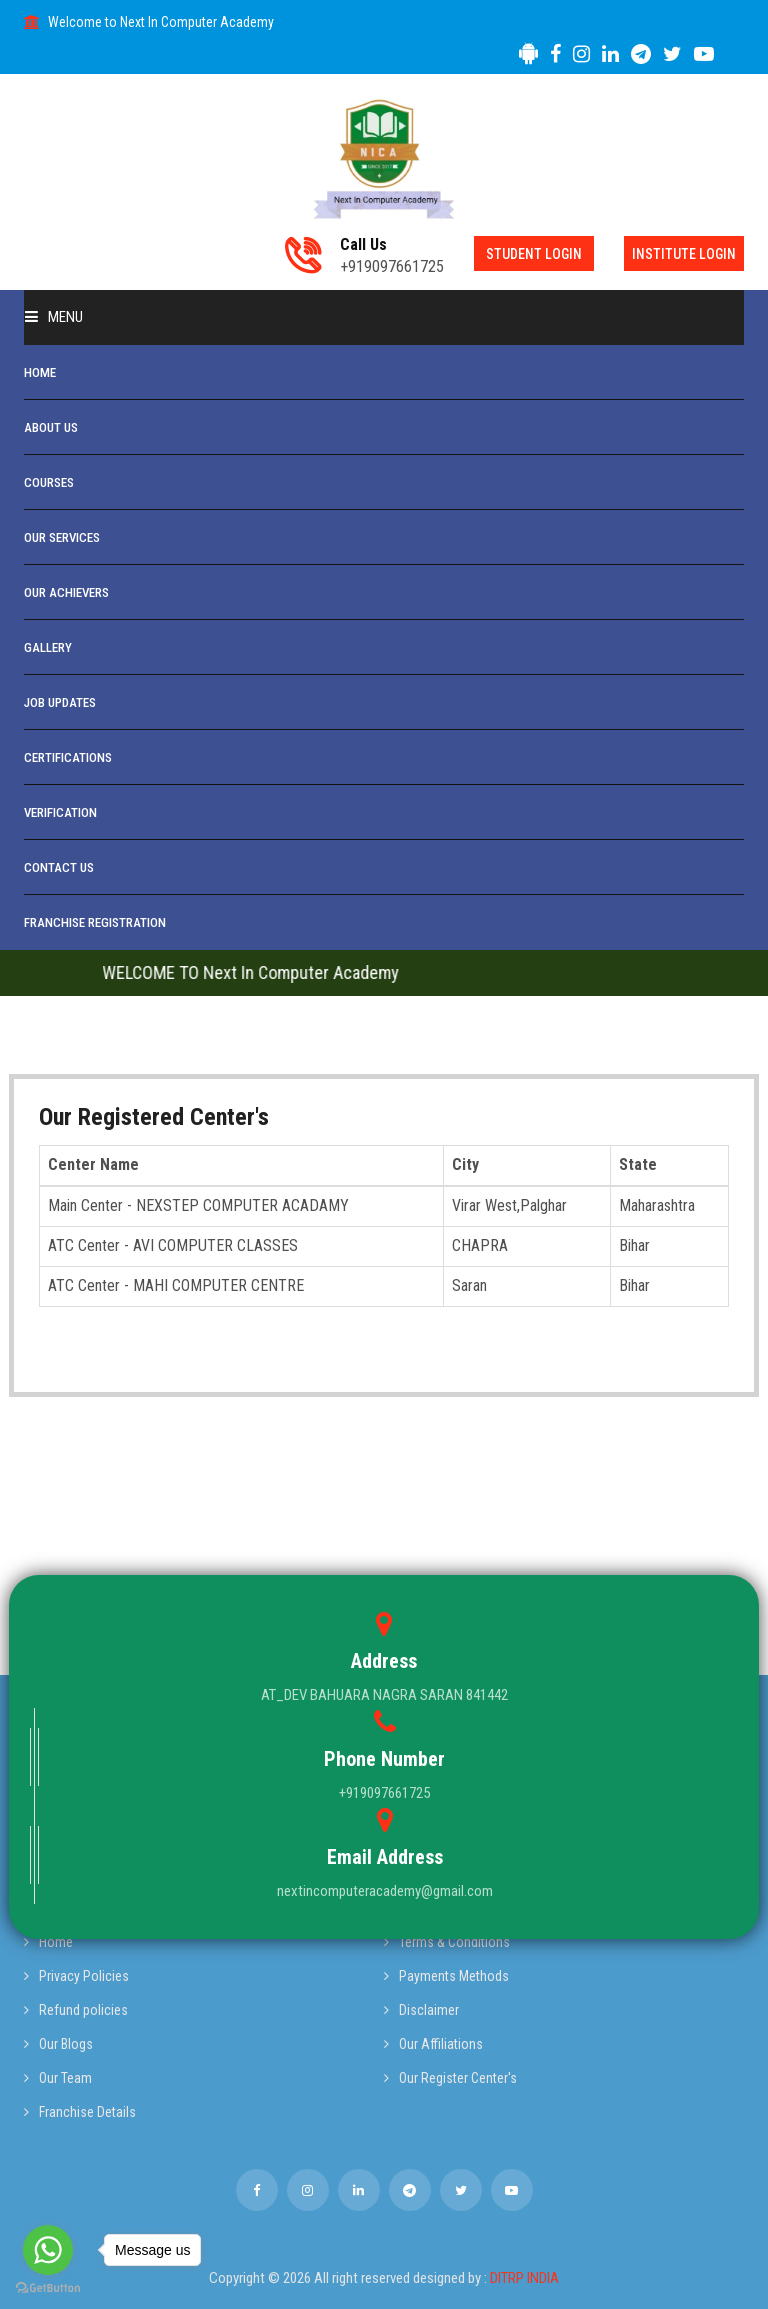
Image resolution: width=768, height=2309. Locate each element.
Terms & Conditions (447, 1942)
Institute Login (684, 254)
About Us (51, 427)
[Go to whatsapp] (48, 2250)
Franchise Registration (95, 922)
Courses (49, 482)
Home (40, 372)
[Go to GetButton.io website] (48, 2288)
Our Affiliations (433, 2044)
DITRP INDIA (524, 2278)
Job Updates (60, 702)
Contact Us (59, 867)
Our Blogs (58, 2044)
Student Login (534, 254)
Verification (60, 812)
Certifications (68, 757)
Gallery (48, 647)
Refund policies (76, 2010)
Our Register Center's (450, 2078)
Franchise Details (80, 2112)
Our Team (58, 2078)
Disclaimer (421, 2010)
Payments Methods (446, 1976)
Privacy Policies (76, 1976)
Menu (54, 317)
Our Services (62, 537)
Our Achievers (66, 592)
